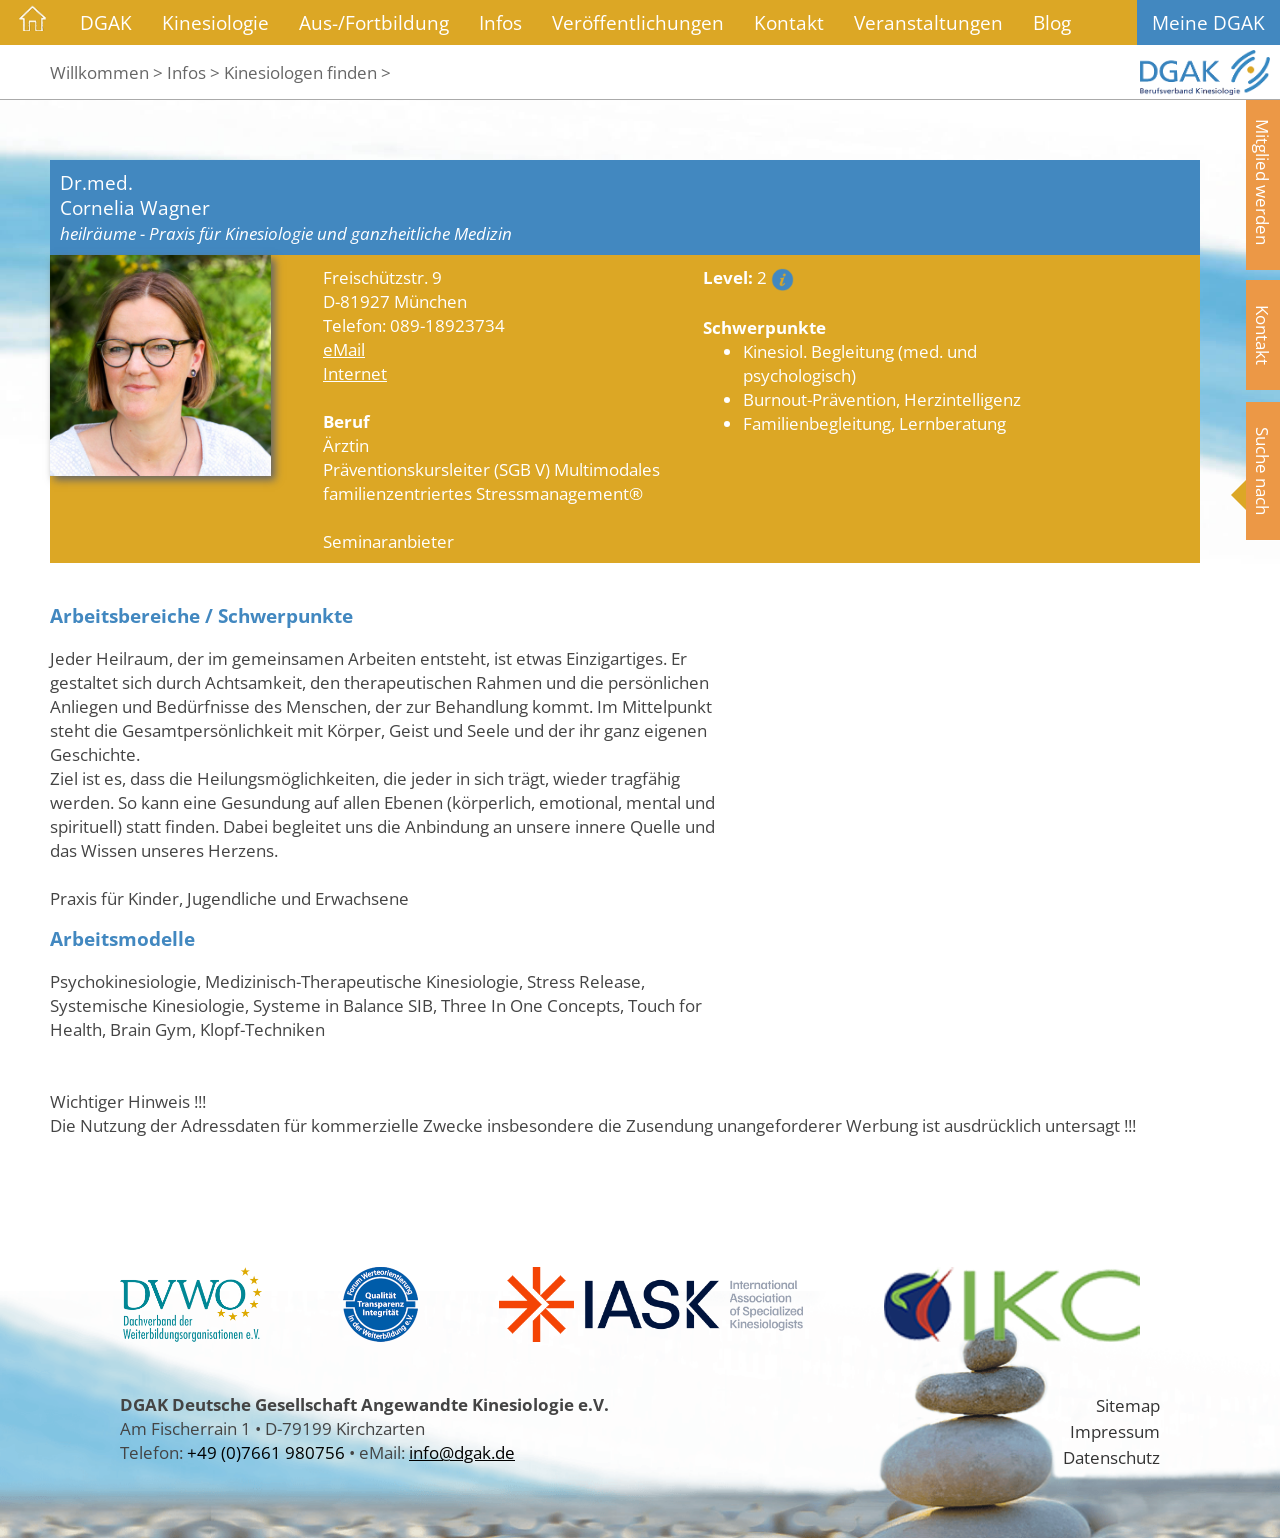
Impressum (1115, 1431)
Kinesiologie (215, 22)
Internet (355, 373)
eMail (344, 349)
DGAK (106, 22)
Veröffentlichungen (638, 22)
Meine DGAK (1208, 22)
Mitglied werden (1263, 182)
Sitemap (1128, 1405)
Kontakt (789, 22)
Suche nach (1263, 471)
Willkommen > (106, 72)
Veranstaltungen (928, 22)
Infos (500, 22)
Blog (1052, 22)
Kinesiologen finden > (307, 72)
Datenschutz (1111, 1457)
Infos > (193, 72)
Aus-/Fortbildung (374, 22)
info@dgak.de (462, 1452)
